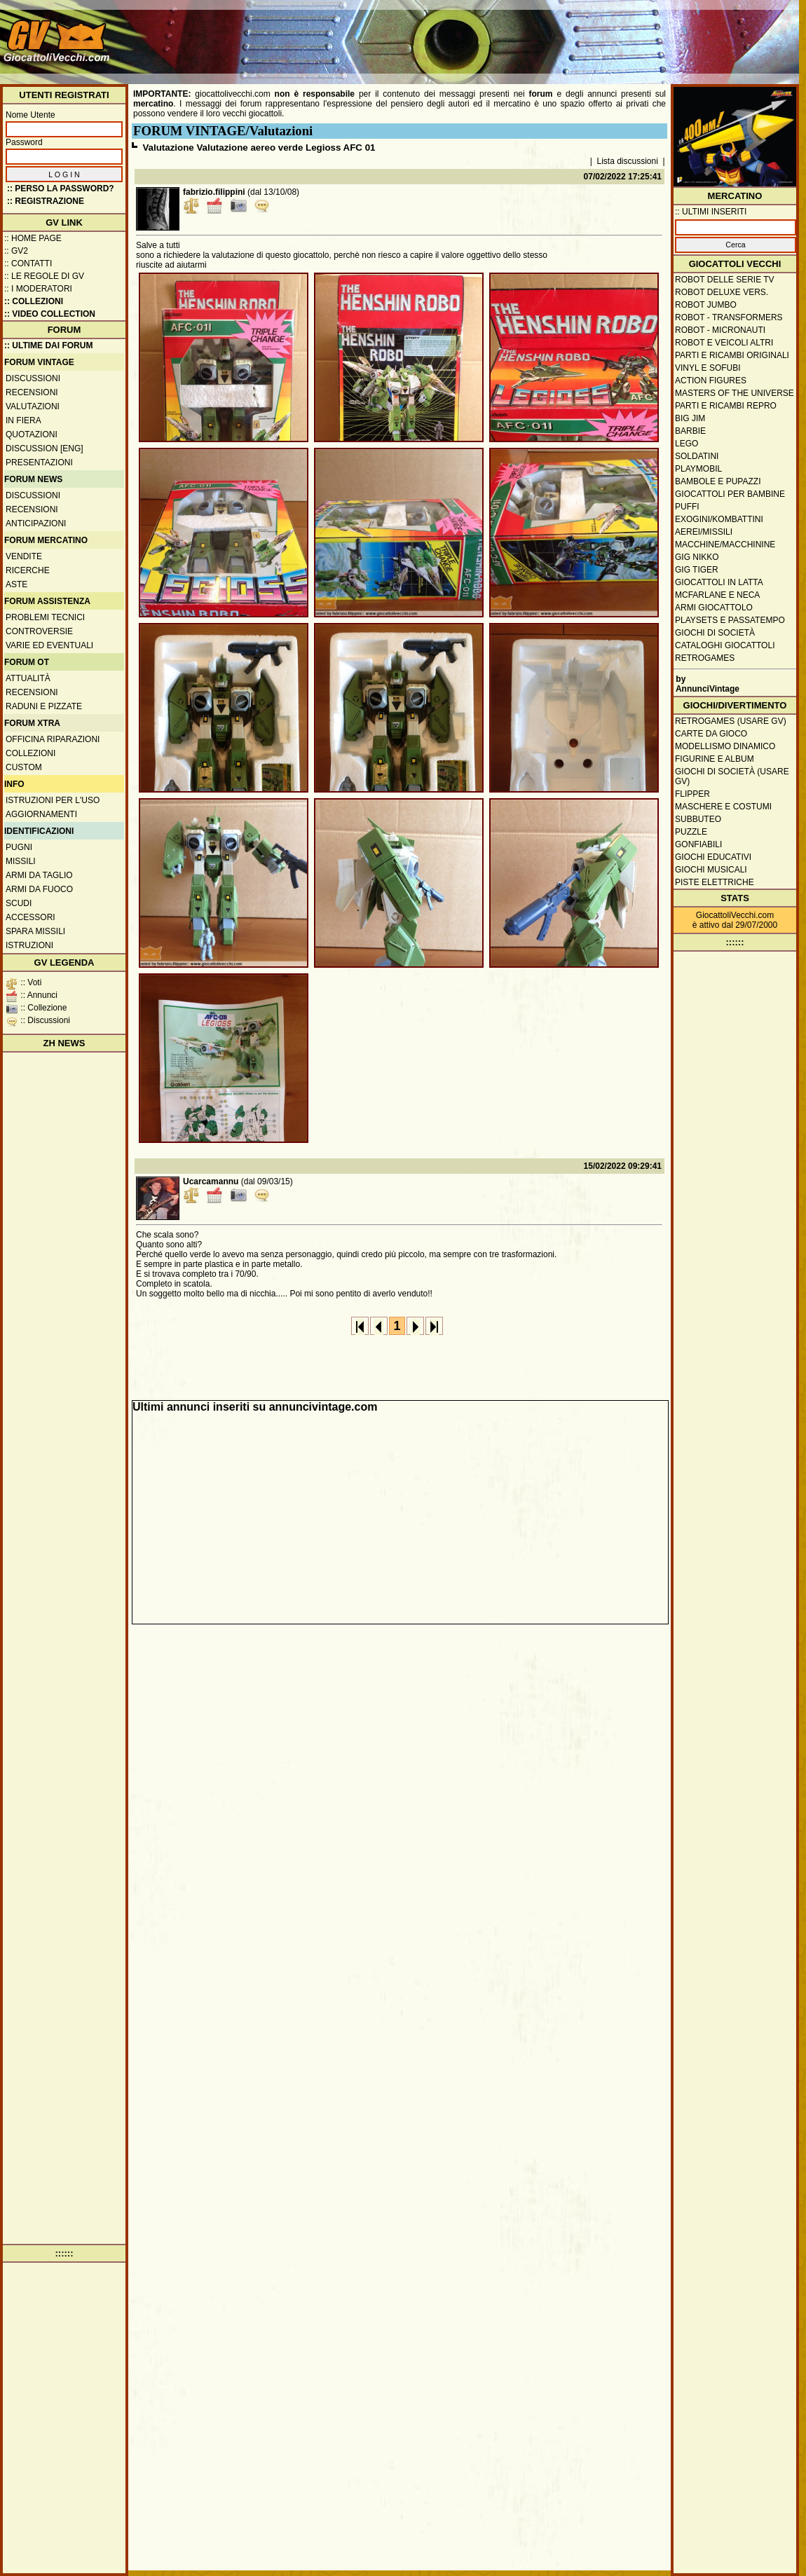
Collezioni (30, 753)
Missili (21, 861)
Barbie (690, 431)
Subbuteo (698, 819)
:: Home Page (33, 238)
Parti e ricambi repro (726, 406)
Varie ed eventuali (49, 645)
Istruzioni (29, 945)
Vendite (24, 556)
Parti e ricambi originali (732, 355)
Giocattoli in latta (719, 582)
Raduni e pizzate (44, 706)
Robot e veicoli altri (724, 343)
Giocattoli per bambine (730, 494)
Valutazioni (33, 406)
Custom (24, 767)
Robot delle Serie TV (724, 280)
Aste (16, 584)
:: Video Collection (49, 314)
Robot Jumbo (706, 305)
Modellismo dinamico (725, 746)
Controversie (39, 631)
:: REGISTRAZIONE (45, 201)
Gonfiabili (698, 844)
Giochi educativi (713, 857)
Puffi (687, 507)
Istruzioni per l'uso (53, 800)
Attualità (28, 678)
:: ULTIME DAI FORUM (48, 345)
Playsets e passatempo (730, 620)
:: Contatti (28, 263)
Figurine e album (714, 759)
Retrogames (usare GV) (730, 721)
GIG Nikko (697, 557)
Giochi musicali (711, 870)
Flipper (692, 794)
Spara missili (35, 931)
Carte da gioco (711, 734)
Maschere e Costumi (723, 806)
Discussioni (33, 378)
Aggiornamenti (41, 814)
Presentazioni (39, 462)
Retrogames (705, 658)
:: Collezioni (33, 301)
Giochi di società (715, 633)
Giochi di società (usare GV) (732, 776)
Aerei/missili (703, 532)
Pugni (19, 847)
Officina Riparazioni (53, 739)
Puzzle (691, 832)
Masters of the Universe (734, 393)
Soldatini (696, 456)
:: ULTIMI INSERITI (710, 212)
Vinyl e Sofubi (708, 368)
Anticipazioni (36, 523)
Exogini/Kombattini (719, 519)
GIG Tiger (696, 570)
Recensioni (32, 392)
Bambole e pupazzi (717, 481)
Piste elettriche (714, 882)
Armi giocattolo (714, 607)
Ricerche (28, 570)
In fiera (23, 420)
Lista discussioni (627, 161)
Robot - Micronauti (720, 330)
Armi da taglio (39, 875)
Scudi (19, 903)
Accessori (30, 917)
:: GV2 (16, 251)
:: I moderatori (38, 289)
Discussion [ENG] (44, 448)
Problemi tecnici (45, 617)
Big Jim (690, 418)
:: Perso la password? (60, 188)
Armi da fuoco (39, 889)
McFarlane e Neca (717, 595)
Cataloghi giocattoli (724, 645)
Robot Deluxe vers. (721, 292)
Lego (686, 443)
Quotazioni (31, 434)
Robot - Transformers (729, 317)
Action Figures (710, 380)
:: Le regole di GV (44, 276)
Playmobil (698, 469)
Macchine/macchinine (725, 544)
